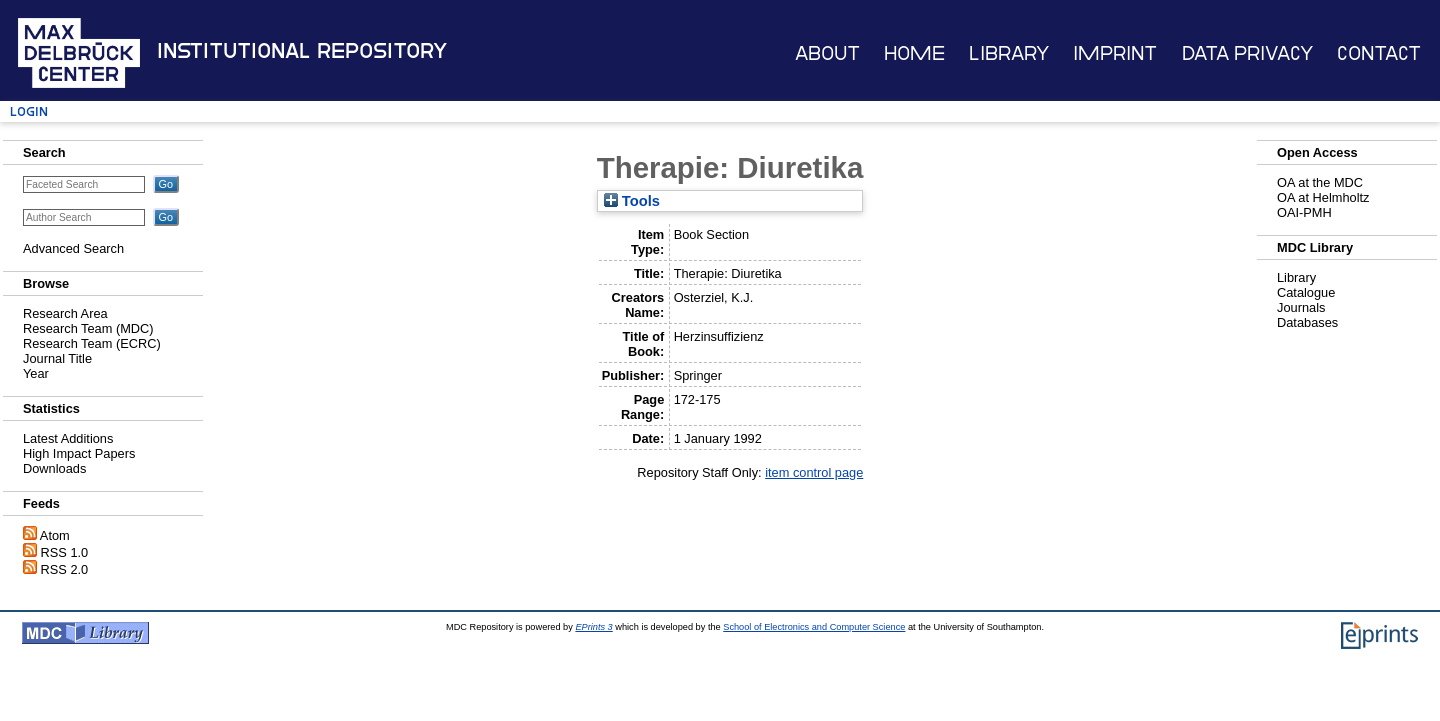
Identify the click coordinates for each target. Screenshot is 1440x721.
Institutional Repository (302, 51)
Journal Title (57, 358)
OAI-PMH (1304, 212)
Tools (632, 201)
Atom (55, 535)
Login (29, 111)
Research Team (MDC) (88, 328)
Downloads (54, 468)
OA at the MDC (1320, 182)
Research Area (65, 313)
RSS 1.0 (65, 552)
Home (914, 53)
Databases (1307, 322)
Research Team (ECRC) (92, 343)
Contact (1379, 53)
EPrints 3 (593, 627)
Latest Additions (68, 438)
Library (1009, 53)
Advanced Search (73, 248)
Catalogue (1306, 292)
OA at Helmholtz (1323, 197)
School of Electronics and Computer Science (814, 627)
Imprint (1115, 53)
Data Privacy (1247, 53)
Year (36, 373)
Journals (1301, 307)
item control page (814, 472)
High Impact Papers (79, 453)
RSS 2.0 (65, 569)
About (827, 53)
